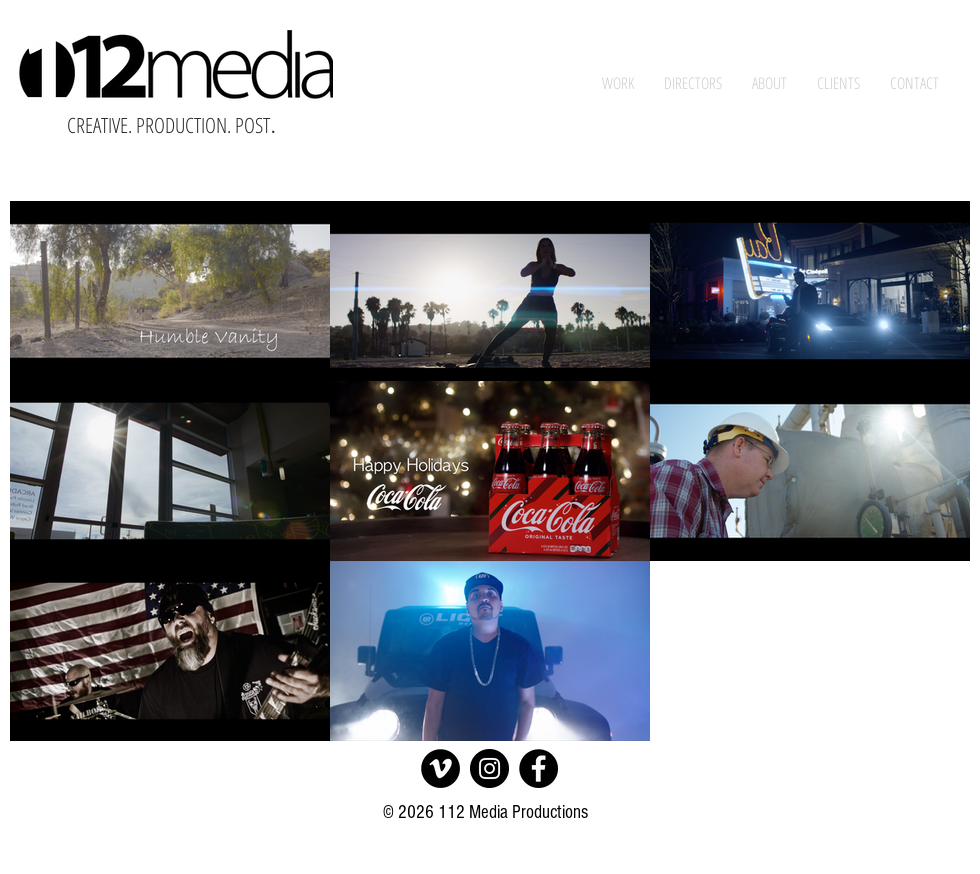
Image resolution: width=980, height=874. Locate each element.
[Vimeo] (440, 768)
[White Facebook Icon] (737, 26)
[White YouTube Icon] (821, 26)
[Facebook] (538, 768)
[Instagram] (489, 768)
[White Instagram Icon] (863, 26)
